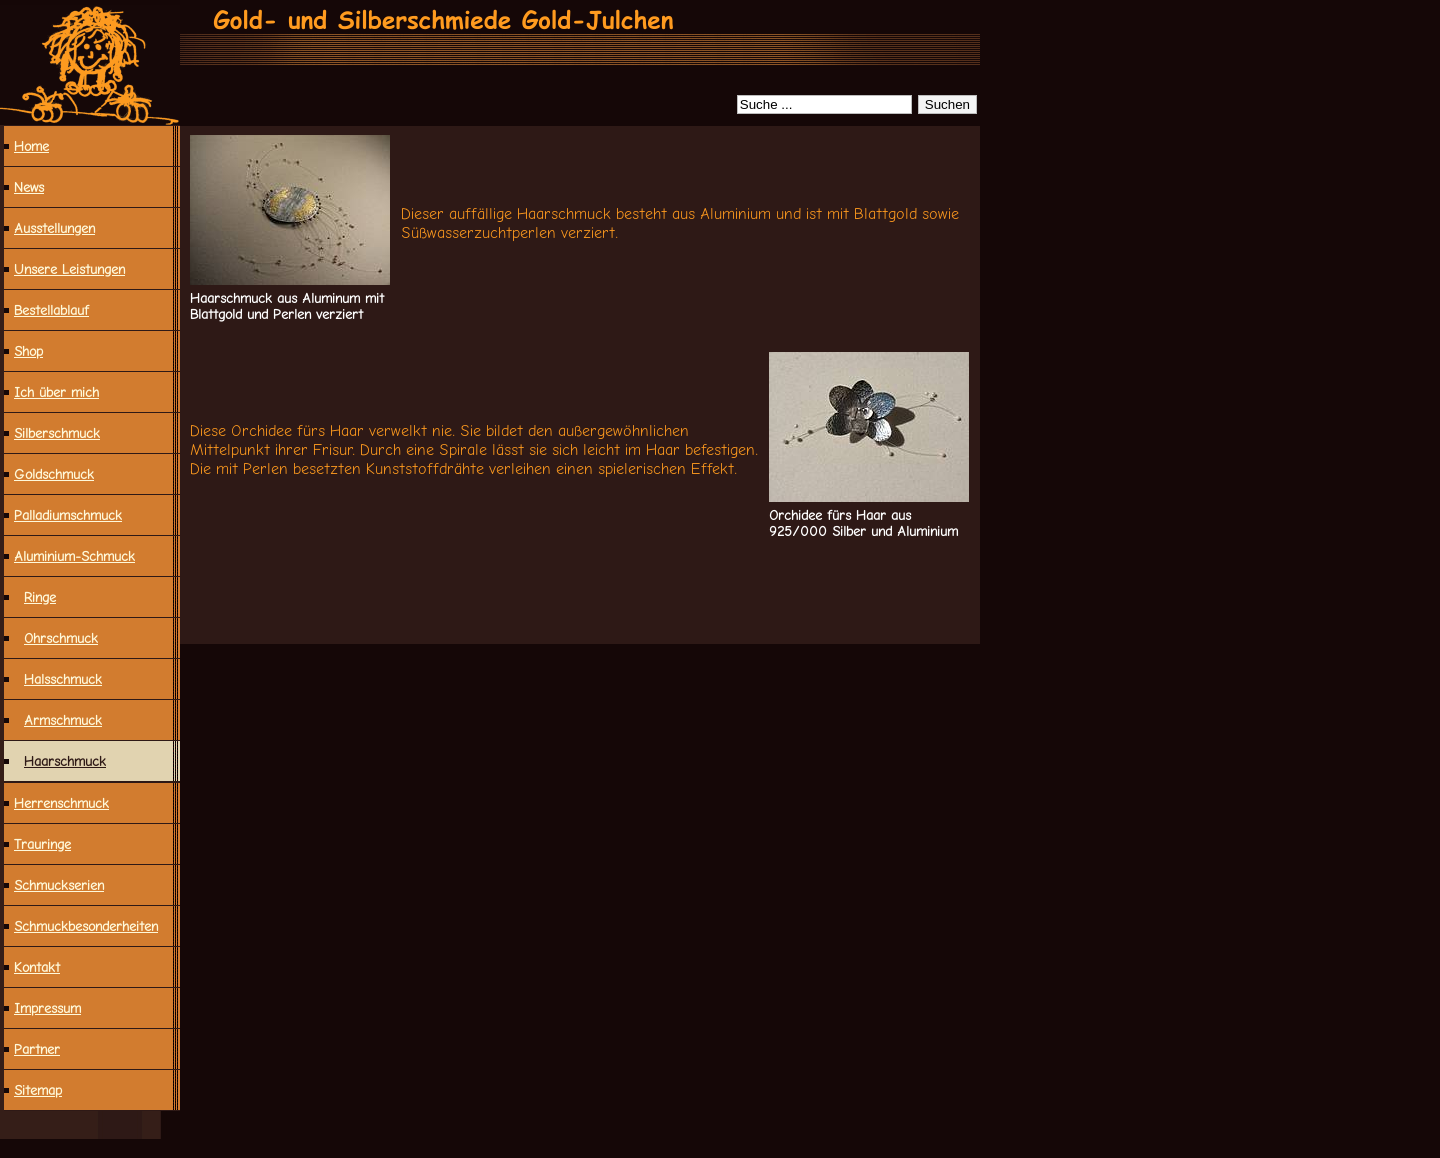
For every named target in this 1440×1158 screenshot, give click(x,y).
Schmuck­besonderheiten (86, 926)
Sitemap (38, 1090)
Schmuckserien (59, 885)
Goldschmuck (54, 474)
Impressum (47, 1008)
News (29, 187)
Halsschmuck (63, 679)
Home (31, 146)
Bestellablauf (51, 310)
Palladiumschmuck (68, 515)
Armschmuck (63, 720)
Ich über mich (56, 392)
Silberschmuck (57, 433)
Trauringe (42, 844)
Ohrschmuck (61, 638)
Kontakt (37, 967)
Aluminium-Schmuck (74, 556)
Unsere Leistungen (69, 269)
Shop (28, 351)
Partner (37, 1049)
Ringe (40, 597)
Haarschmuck (65, 761)
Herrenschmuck (61, 803)
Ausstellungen (54, 228)
